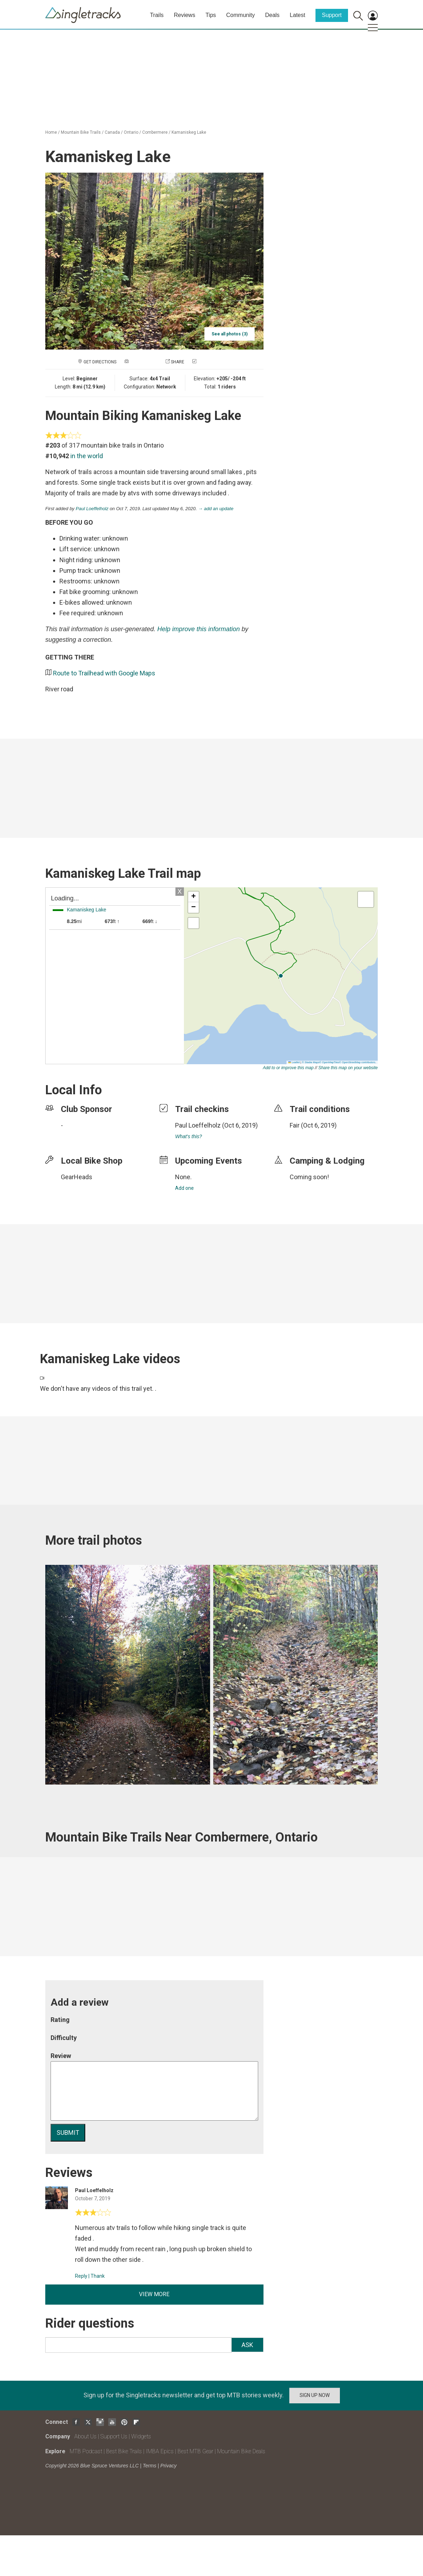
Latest (297, 15)
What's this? (188, 1136)
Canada (112, 132)
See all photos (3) (230, 334)
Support (332, 15)
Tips (210, 15)
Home (51, 132)
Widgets (141, 2436)
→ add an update (215, 508)
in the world (86, 456)
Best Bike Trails (124, 2451)
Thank (98, 2276)
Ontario (131, 132)
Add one (184, 1188)
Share (177, 361)
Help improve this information (198, 629)
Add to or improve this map (288, 1067)
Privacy (168, 2465)
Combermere (155, 132)
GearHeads (76, 1177)
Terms (149, 2465)
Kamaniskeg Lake (189, 132)
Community (240, 15)
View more (154, 2294)
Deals (272, 15)
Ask (247, 2345)
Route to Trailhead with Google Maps (104, 673)
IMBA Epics (160, 2451)
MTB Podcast (86, 2451)
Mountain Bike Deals (241, 2451)
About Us (85, 2436)
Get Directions (99, 361)
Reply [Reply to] (81, 2276)
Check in (207, 361)
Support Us (113, 2436)
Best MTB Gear (195, 2451)
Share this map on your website (348, 1067)
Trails (157, 15)
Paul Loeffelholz (92, 508)
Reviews (184, 15)
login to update (306, 1136)
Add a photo (143, 361)
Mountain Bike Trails (81, 132)
